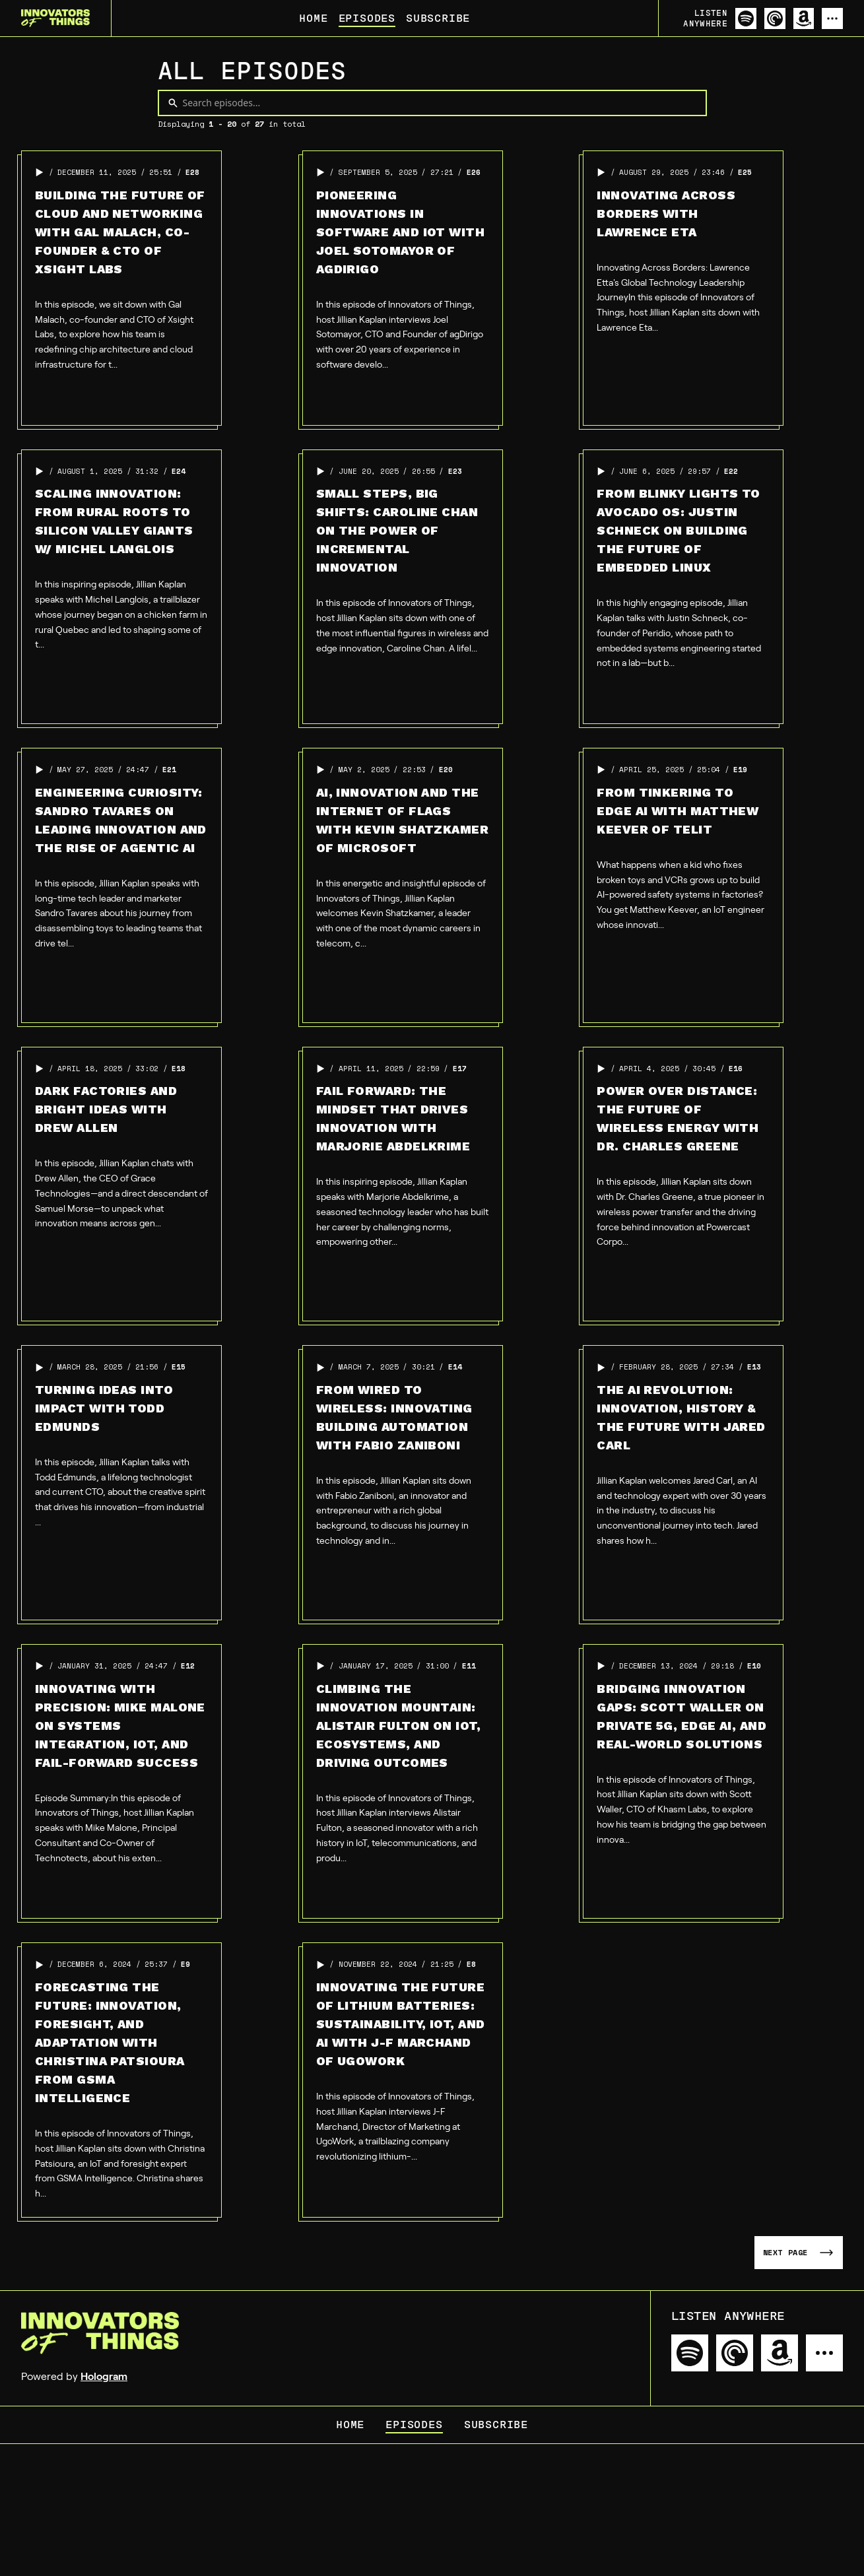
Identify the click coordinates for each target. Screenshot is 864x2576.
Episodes (367, 18)
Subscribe (438, 18)
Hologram (104, 2376)
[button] (39, 172)
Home (313, 18)
